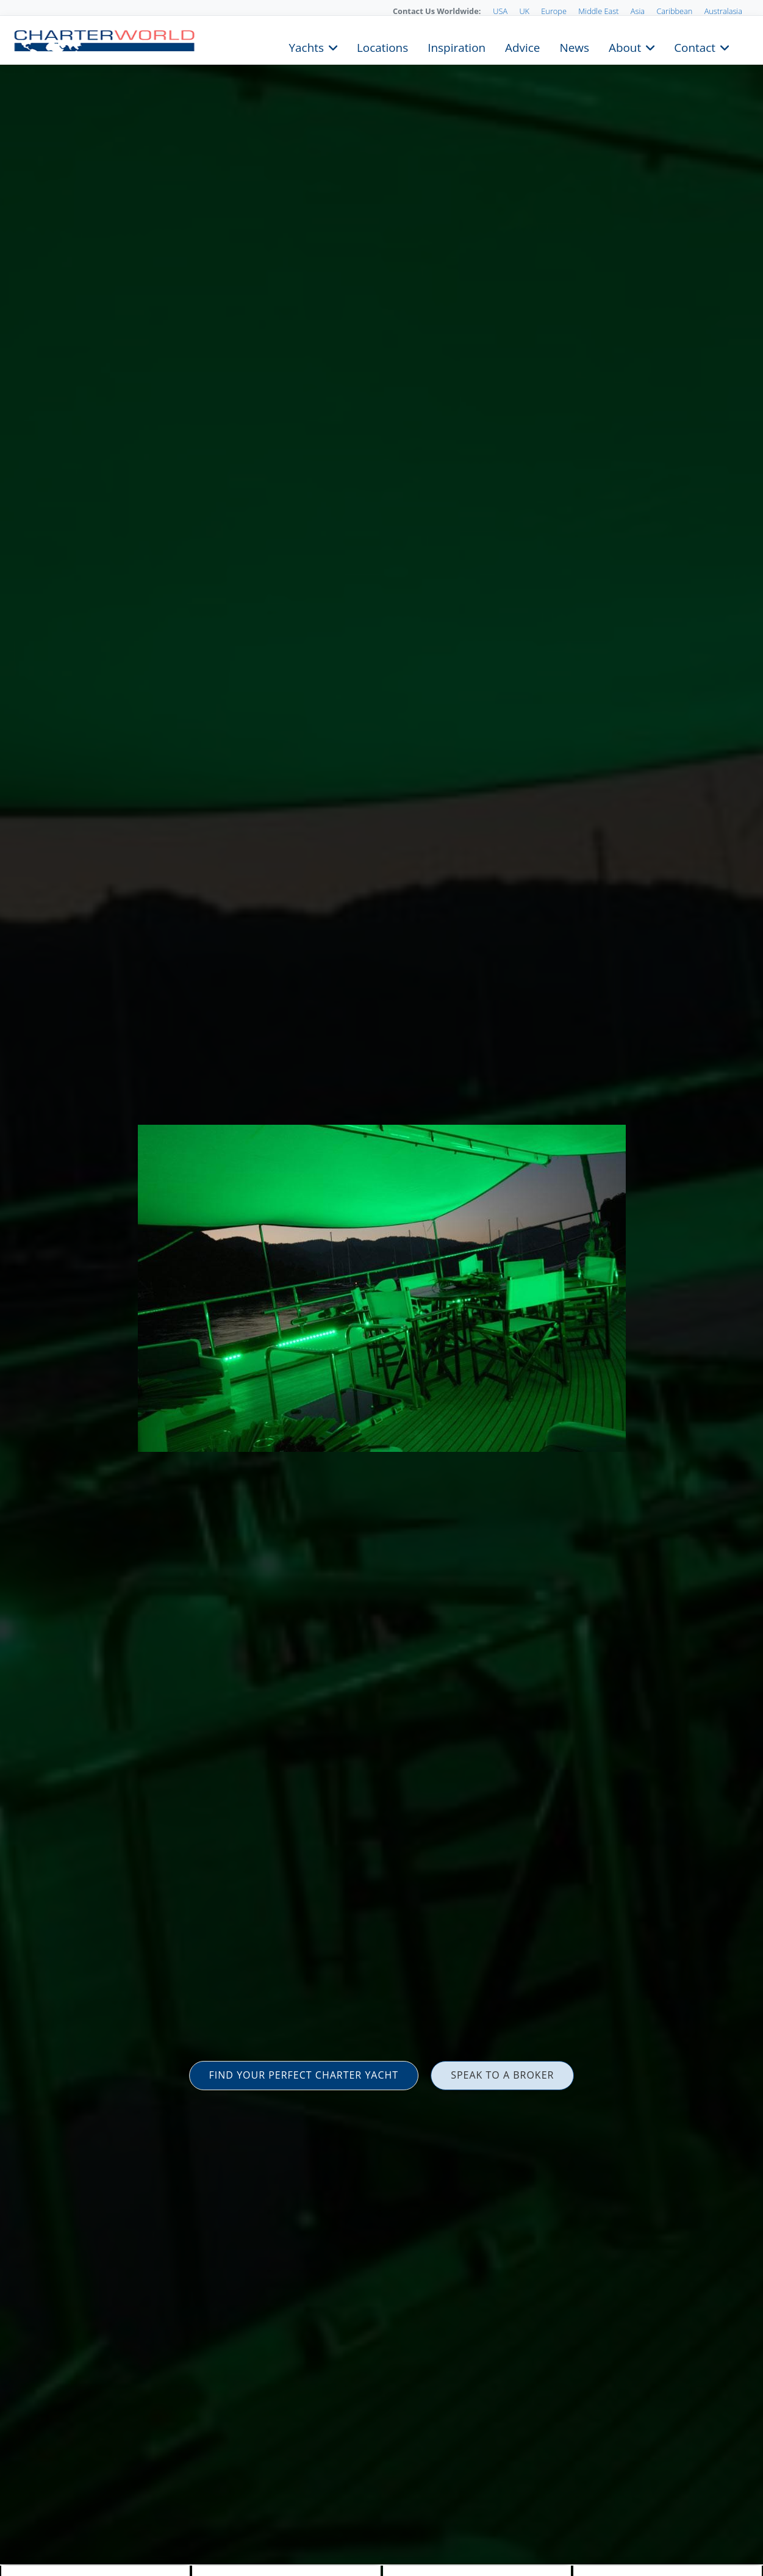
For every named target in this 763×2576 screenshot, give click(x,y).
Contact (694, 46)
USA (500, 10)
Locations (382, 46)
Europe (554, 10)
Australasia (723, 10)
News (574, 46)
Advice (522, 46)
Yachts (306, 46)
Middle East (598, 10)
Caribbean (674, 10)
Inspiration (456, 46)
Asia (638, 10)
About (625, 46)
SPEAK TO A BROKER (502, 2075)
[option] (381, 1288)
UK (524, 10)
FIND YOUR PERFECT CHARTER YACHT (304, 2075)
